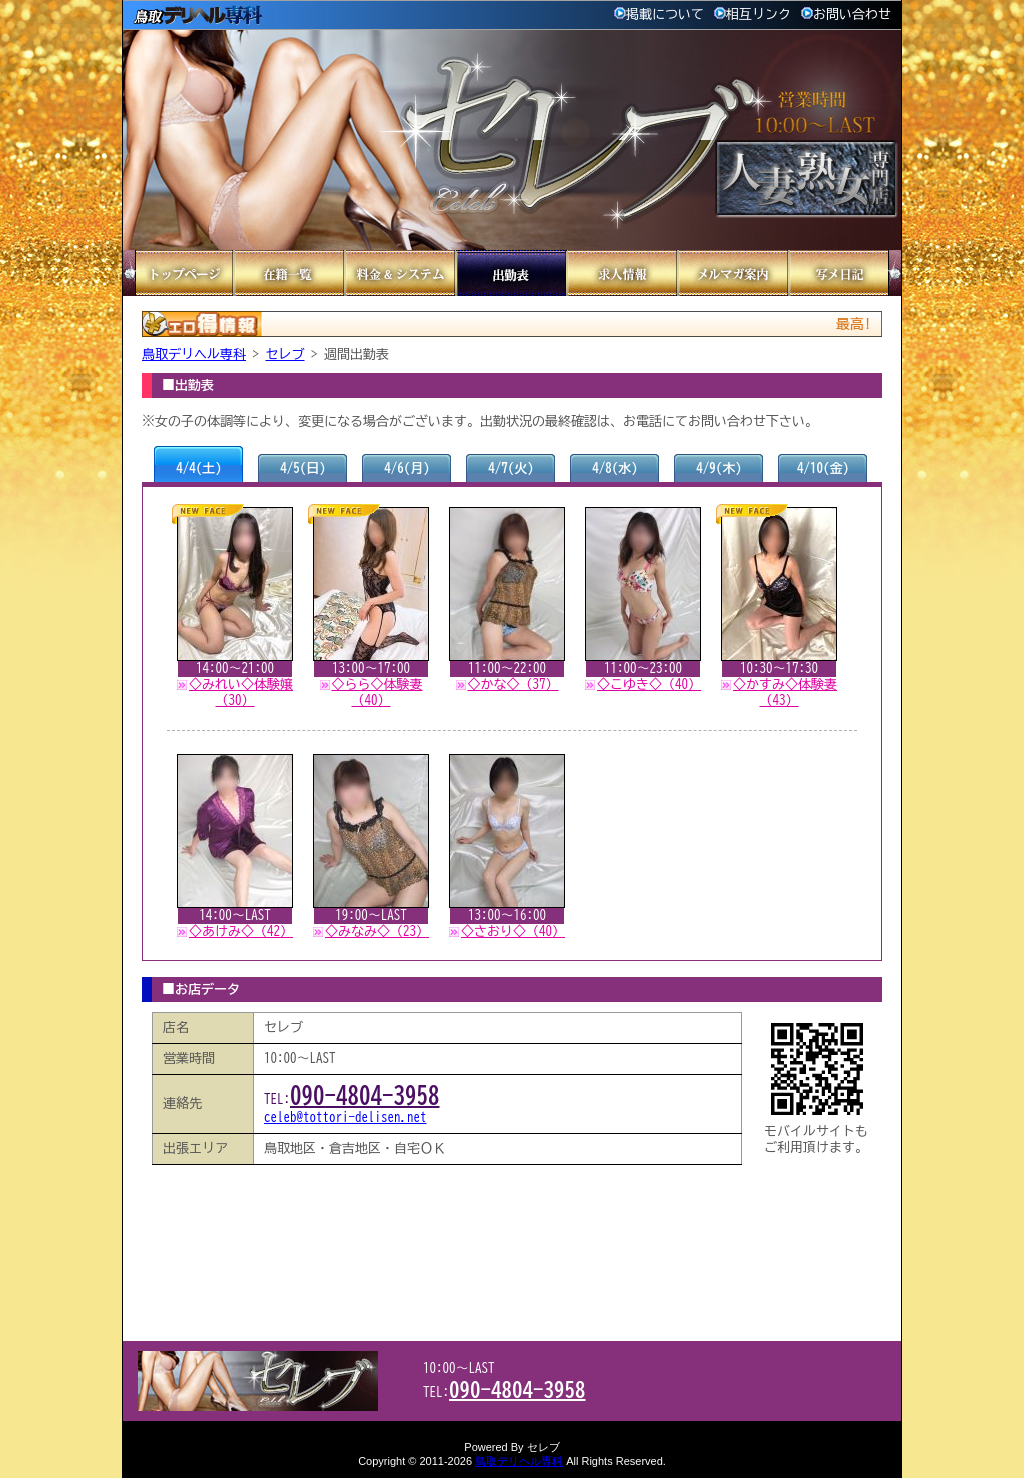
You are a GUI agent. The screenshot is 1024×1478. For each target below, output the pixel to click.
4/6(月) (407, 468)
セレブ (285, 354)
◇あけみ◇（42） (241, 931)
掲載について (659, 14)
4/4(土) (199, 468)
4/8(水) (615, 468)
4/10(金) (823, 468)
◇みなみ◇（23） (377, 931)
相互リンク (752, 14)
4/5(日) (303, 468)
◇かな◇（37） (513, 684)
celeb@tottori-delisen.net (345, 1117)
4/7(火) (511, 468)
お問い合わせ (846, 14)
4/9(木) (719, 468)
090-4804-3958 (365, 1095)
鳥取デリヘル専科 (194, 354)
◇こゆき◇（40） (649, 684)
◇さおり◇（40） (513, 931)
